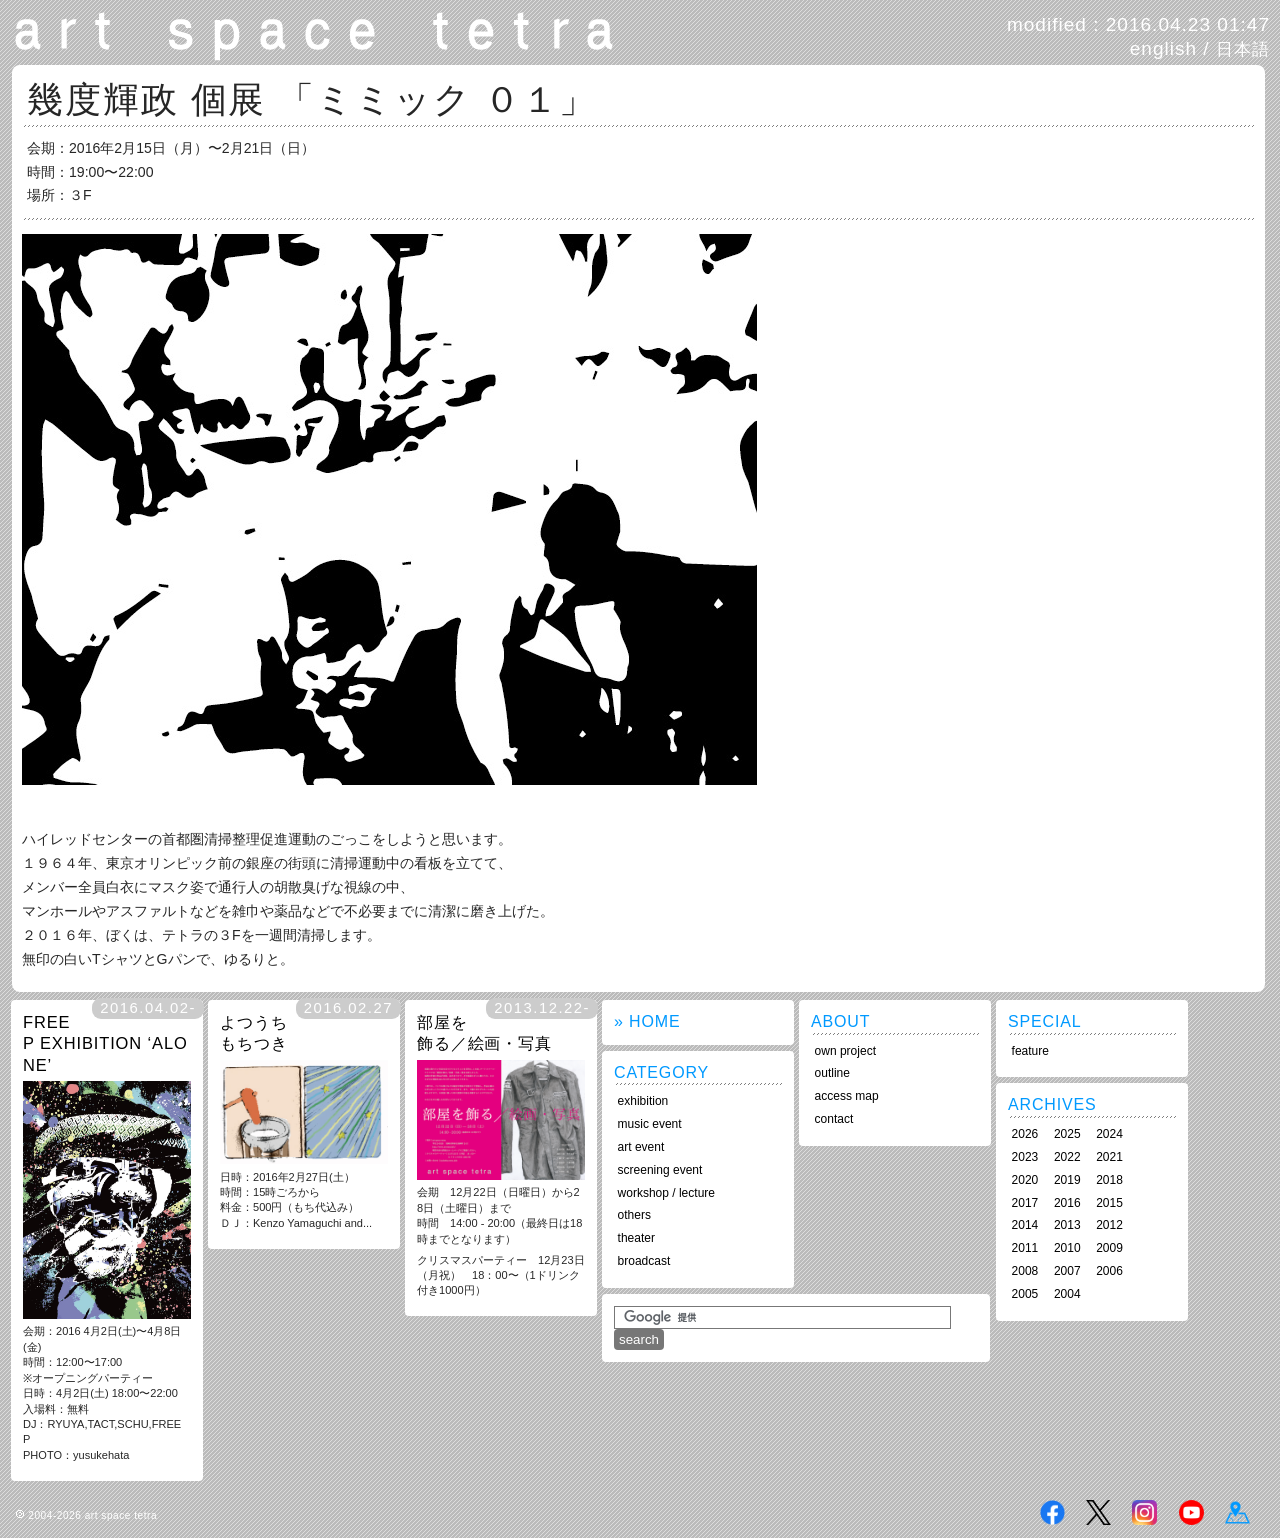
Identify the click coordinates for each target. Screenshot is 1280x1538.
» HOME (647, 1021)
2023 (1025, 1157)
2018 (1109, 1180)
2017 (1025, 1203)
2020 (1025, 1180)
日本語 (1243, 49)
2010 (1067, 1248)
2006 (1109, 1271)
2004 (1067, 1294)
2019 (1067, 1180)
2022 (1067, 1157)
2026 (1025, 1134)
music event (650, 1124)
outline (832, 1073)
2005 (1025, 1294)
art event (641, 1147)
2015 (1109, 1203)
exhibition (643, 1101)
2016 (1067, 1203)
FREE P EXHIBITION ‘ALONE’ (105, 1043)
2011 (1025, 1248)
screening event (660, 1170)
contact (834, 1119)
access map (847, 1096)
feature (1030, 1051)
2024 (1109, 1134)
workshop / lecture (666, 1193)
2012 (1109, 1225)
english (1163, 48)
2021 (1109, 1157)
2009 (1109, 1248)
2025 (1067, 1134)
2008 (1025, 1271)
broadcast (644, 1261)
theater (636, 1238)
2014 (1025, 1225)
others (634, 1215)
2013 (1067, 1225)
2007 (1067, 1271)
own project (845, 1051)
